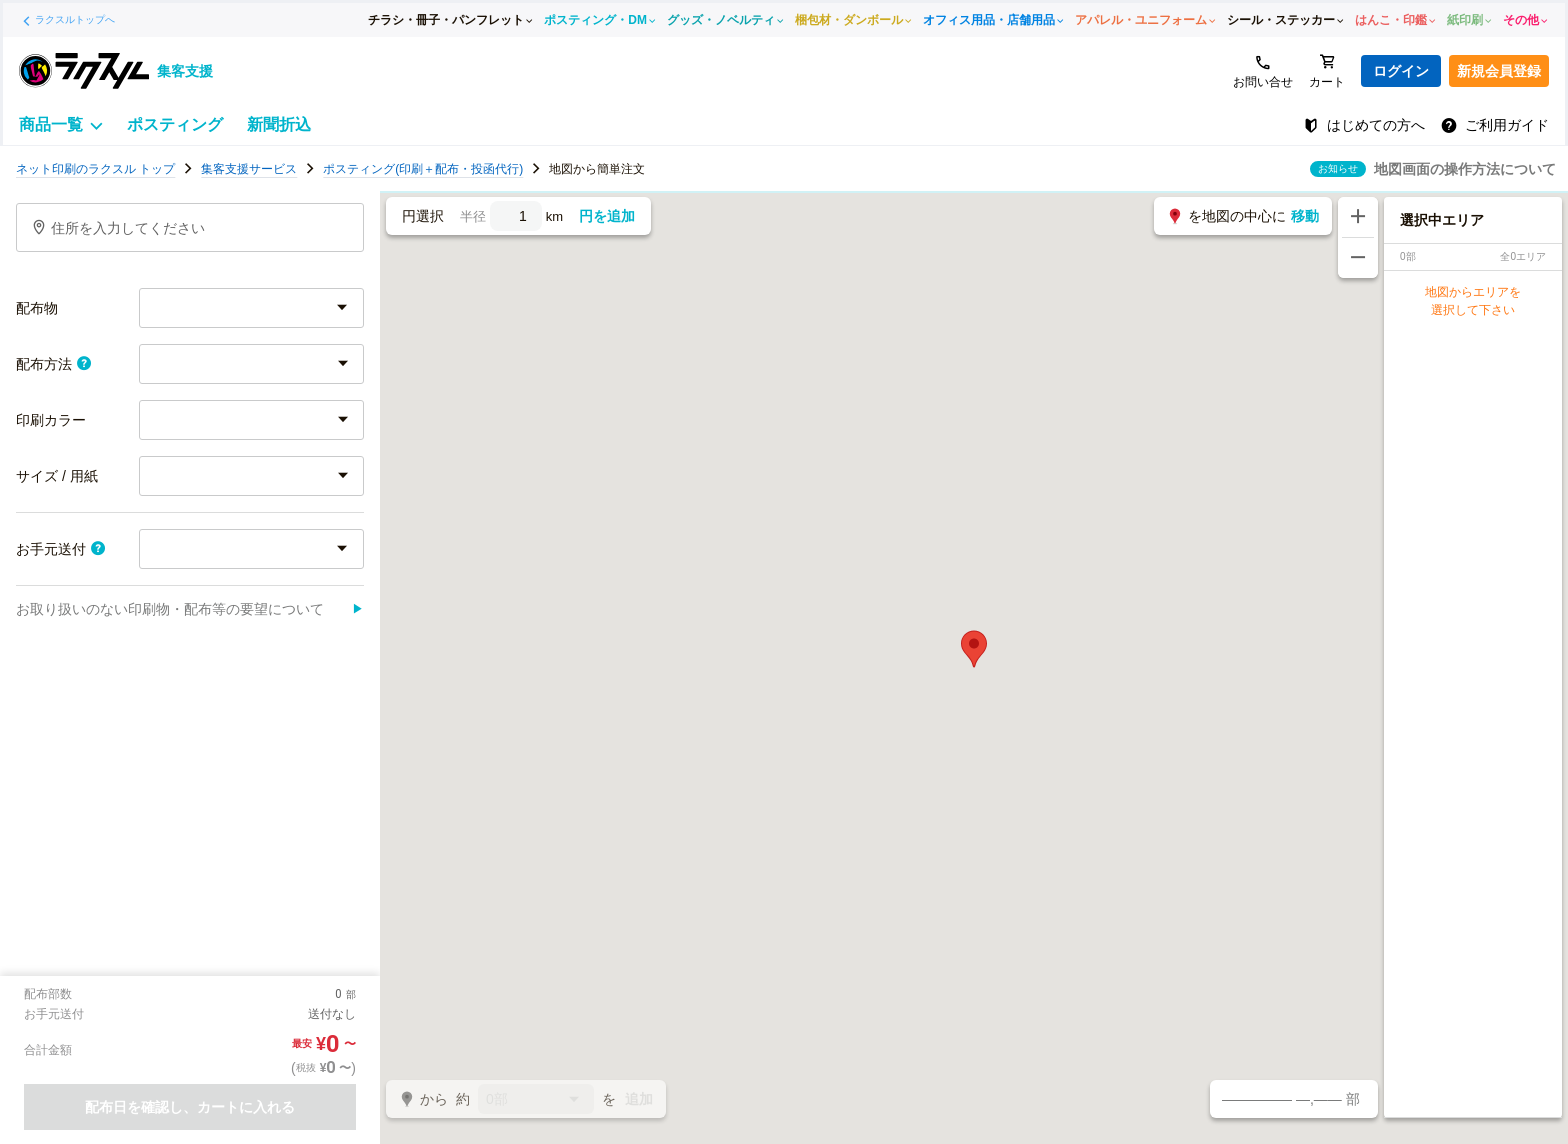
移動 (1305, 216)
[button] (974, 649)
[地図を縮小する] (1358, 258)
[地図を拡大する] (1358, 217)
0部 (536, 1100)
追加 (639, 1099)
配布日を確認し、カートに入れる (190, 1107)
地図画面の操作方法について (1465, 169)
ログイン (1401, 71)
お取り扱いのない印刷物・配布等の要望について (190, 609)
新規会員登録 (1499, 71)
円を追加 (607, 216)
